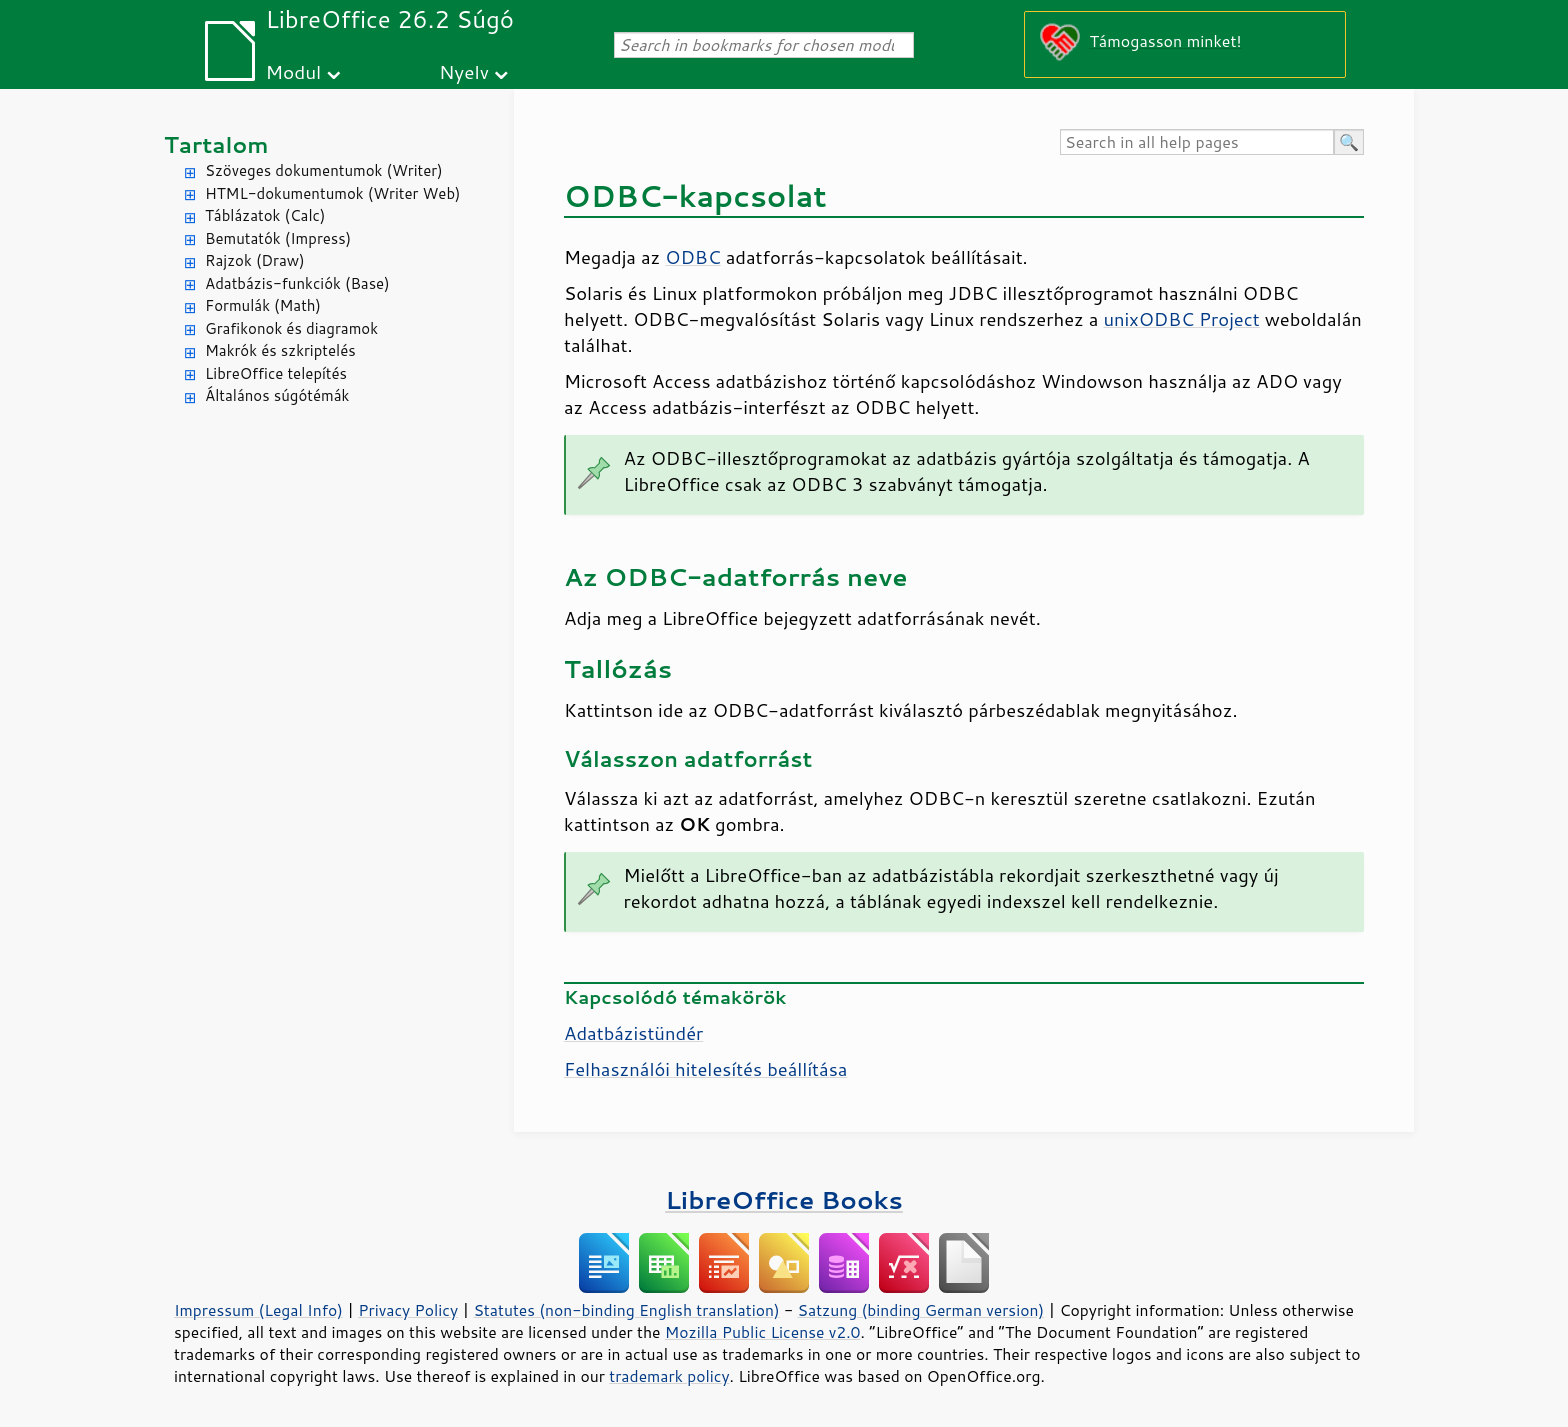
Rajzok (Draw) (255, 260)
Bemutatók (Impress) (278, 238)
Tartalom (216, 144)
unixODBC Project (1181, 319)
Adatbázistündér (633, 1033)
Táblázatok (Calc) (265, 215)
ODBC (692, 257)
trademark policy (669, 1376)
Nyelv (464, 71)
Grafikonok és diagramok (291, 328)
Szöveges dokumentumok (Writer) (324, 170)
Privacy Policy (408, 1310)
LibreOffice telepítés (276, 373)
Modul (293, 71)
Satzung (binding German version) (921, 1310)
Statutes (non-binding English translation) (626, 1310)
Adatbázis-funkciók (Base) (297, 283)
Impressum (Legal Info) (258, 1310)
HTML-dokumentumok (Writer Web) (333, 193)
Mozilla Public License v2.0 (763, 1332)
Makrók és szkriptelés (280, 350)
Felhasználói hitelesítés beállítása (705, 1069)
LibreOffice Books (784, 1199)
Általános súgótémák (277, 395)
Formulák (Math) (263, 305)
